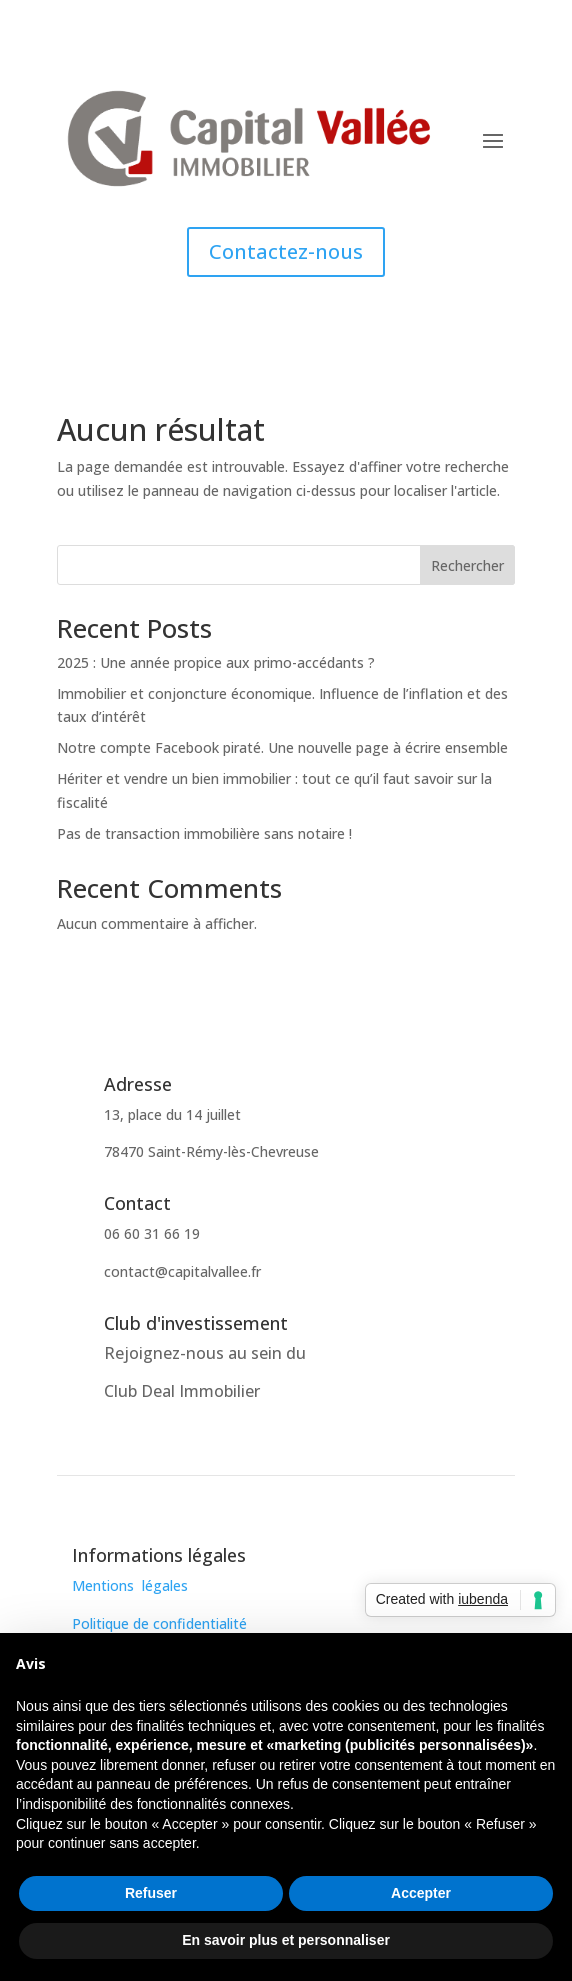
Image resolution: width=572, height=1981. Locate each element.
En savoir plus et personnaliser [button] (286, 1940)
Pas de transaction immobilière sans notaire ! (204, 833)
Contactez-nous (286, 251)
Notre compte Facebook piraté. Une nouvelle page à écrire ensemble (282, 747)
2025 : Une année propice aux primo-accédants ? (216, 662)
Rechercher (467, 565)
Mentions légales (130, 1585)
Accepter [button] (421, 1893)
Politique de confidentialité (159, 1623)
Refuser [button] (151, 1893)
